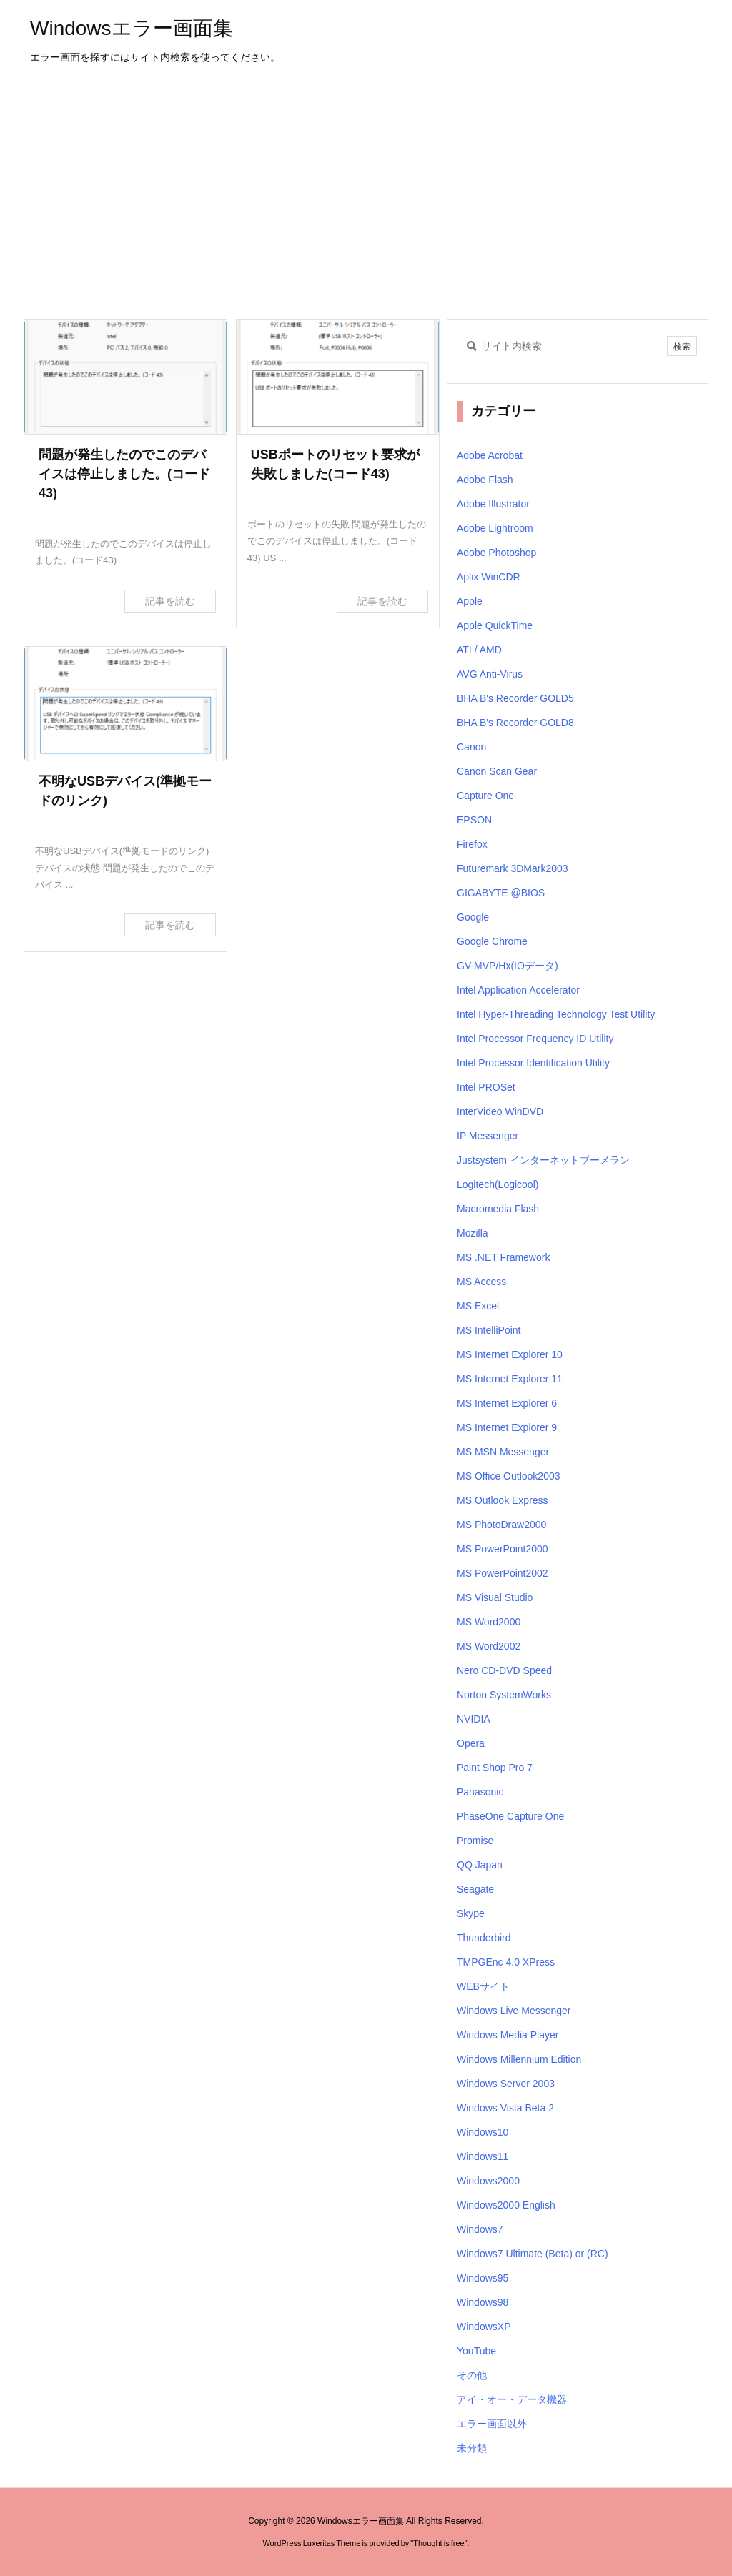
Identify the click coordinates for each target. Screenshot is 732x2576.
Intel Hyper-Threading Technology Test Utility (556, 1014)
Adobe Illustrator (493, 504)
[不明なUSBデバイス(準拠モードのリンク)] (125, 704)
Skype (471, 1913)
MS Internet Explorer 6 (507, 1403)
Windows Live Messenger (514, 2010)
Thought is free (438, 2543)
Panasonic (480, 1792)
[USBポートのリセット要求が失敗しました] (338, 377)
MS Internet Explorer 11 (510, 1378)
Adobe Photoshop (496, 552)
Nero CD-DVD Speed (504, 1670)
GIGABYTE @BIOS (501, 892)
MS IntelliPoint (488, 1330)
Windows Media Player (507, 2035)
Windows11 (482, 2156)
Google (473, 917)
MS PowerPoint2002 (502, 1573)
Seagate (475, 1889)
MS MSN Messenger (503, 1451)
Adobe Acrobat (490, 455)
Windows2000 (488, 2180)
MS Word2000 (488, 1622)
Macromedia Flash (498, 1208)
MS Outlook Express (502, 1500)
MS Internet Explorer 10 (510, 1354)
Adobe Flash (485, 479)
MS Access (481, 1281)
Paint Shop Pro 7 (495, 1767)
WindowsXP (483, 2326)
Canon (471, 747)
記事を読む (170, 601)
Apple (470, 601)
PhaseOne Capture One (510, 1816)
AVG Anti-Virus (490, 674)
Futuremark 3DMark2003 (512, 868)
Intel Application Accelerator (518, 990)
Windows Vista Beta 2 (505, 2108)
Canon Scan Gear (497, 771)
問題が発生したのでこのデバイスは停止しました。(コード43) (124, 473)
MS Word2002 (488, 1646)
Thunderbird (484, 1937)
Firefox (472, 844)
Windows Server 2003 (506, 2083)
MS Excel (478, 1306)
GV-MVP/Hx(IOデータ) (507, 965)
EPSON (474, 820)
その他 (472, 2375)
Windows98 (482, 2302)
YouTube (476, 2351)
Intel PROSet (486, 1087)
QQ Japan (480, 1865)
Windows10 (482, 2132)
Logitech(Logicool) (497, 1184)
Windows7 (480, 2229)
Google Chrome (492, 941)
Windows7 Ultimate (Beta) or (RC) (532, 2253)
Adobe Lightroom (495, 528)
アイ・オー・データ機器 (512, 2399)
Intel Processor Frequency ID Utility (535, 1038)
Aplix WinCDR (488, 577)
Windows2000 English (506, 2205)
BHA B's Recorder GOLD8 (515, 722)
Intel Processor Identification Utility (533, 1063)
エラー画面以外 (492, 2423)
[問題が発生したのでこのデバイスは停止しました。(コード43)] (125, 377)
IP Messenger (487, 1135)
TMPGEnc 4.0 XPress (506, 1962)
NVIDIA (473, 1719)
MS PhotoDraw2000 (501, 1524)
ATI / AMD (479, 649)
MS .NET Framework (503, 1257)
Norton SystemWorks (504, 1694)
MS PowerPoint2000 (502, 1549)
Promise (475, 1840)
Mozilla (472, 1233)
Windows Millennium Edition (519, 2059)
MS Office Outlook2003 (508, 1476)
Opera (471, 1743)
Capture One (485, 795)
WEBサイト (483, 1986)
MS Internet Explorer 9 (507, 1427)
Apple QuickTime (495, 625)
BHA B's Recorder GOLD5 (515, 698)
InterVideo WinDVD (500, 1111)
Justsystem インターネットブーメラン (543, 1160)
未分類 (472, 2448)
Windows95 (482, 2278)
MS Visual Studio (495, 1597)
